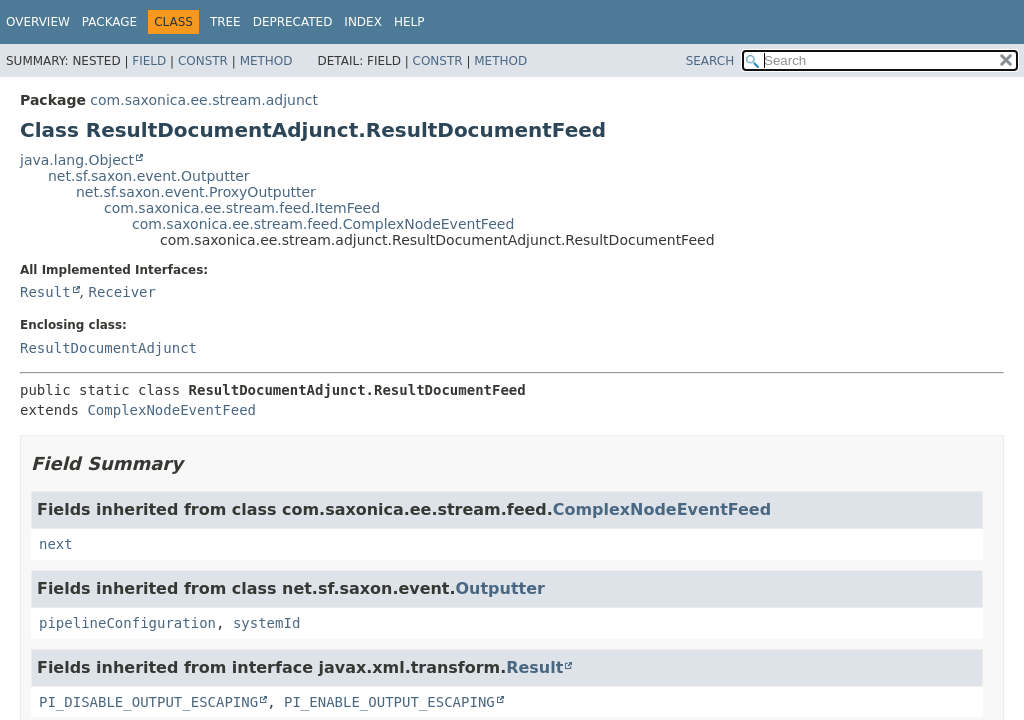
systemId (266, 623)
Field (149, 61)
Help (409, 22)
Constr (203, 61)
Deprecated (293, 22)
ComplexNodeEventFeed (171, 410)
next (56, 544)
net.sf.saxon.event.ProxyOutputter (196, 192)
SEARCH (710, 61)
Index (363, 22)
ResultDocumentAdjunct (108, 348)
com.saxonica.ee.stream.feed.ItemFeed (242, 208)
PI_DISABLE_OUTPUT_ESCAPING (148, 702)
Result (45, 292)
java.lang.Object (77, 160)
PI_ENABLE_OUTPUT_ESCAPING (389, 702)
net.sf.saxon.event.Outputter (149, 176)
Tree (225, 22)
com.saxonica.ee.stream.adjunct (204, 100)
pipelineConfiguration (127, 623)
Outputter (500, 588)
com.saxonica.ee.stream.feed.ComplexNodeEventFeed (323, 224)
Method (266, 61)
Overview (38, 22)
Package (109, 22)
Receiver (121, 292)
